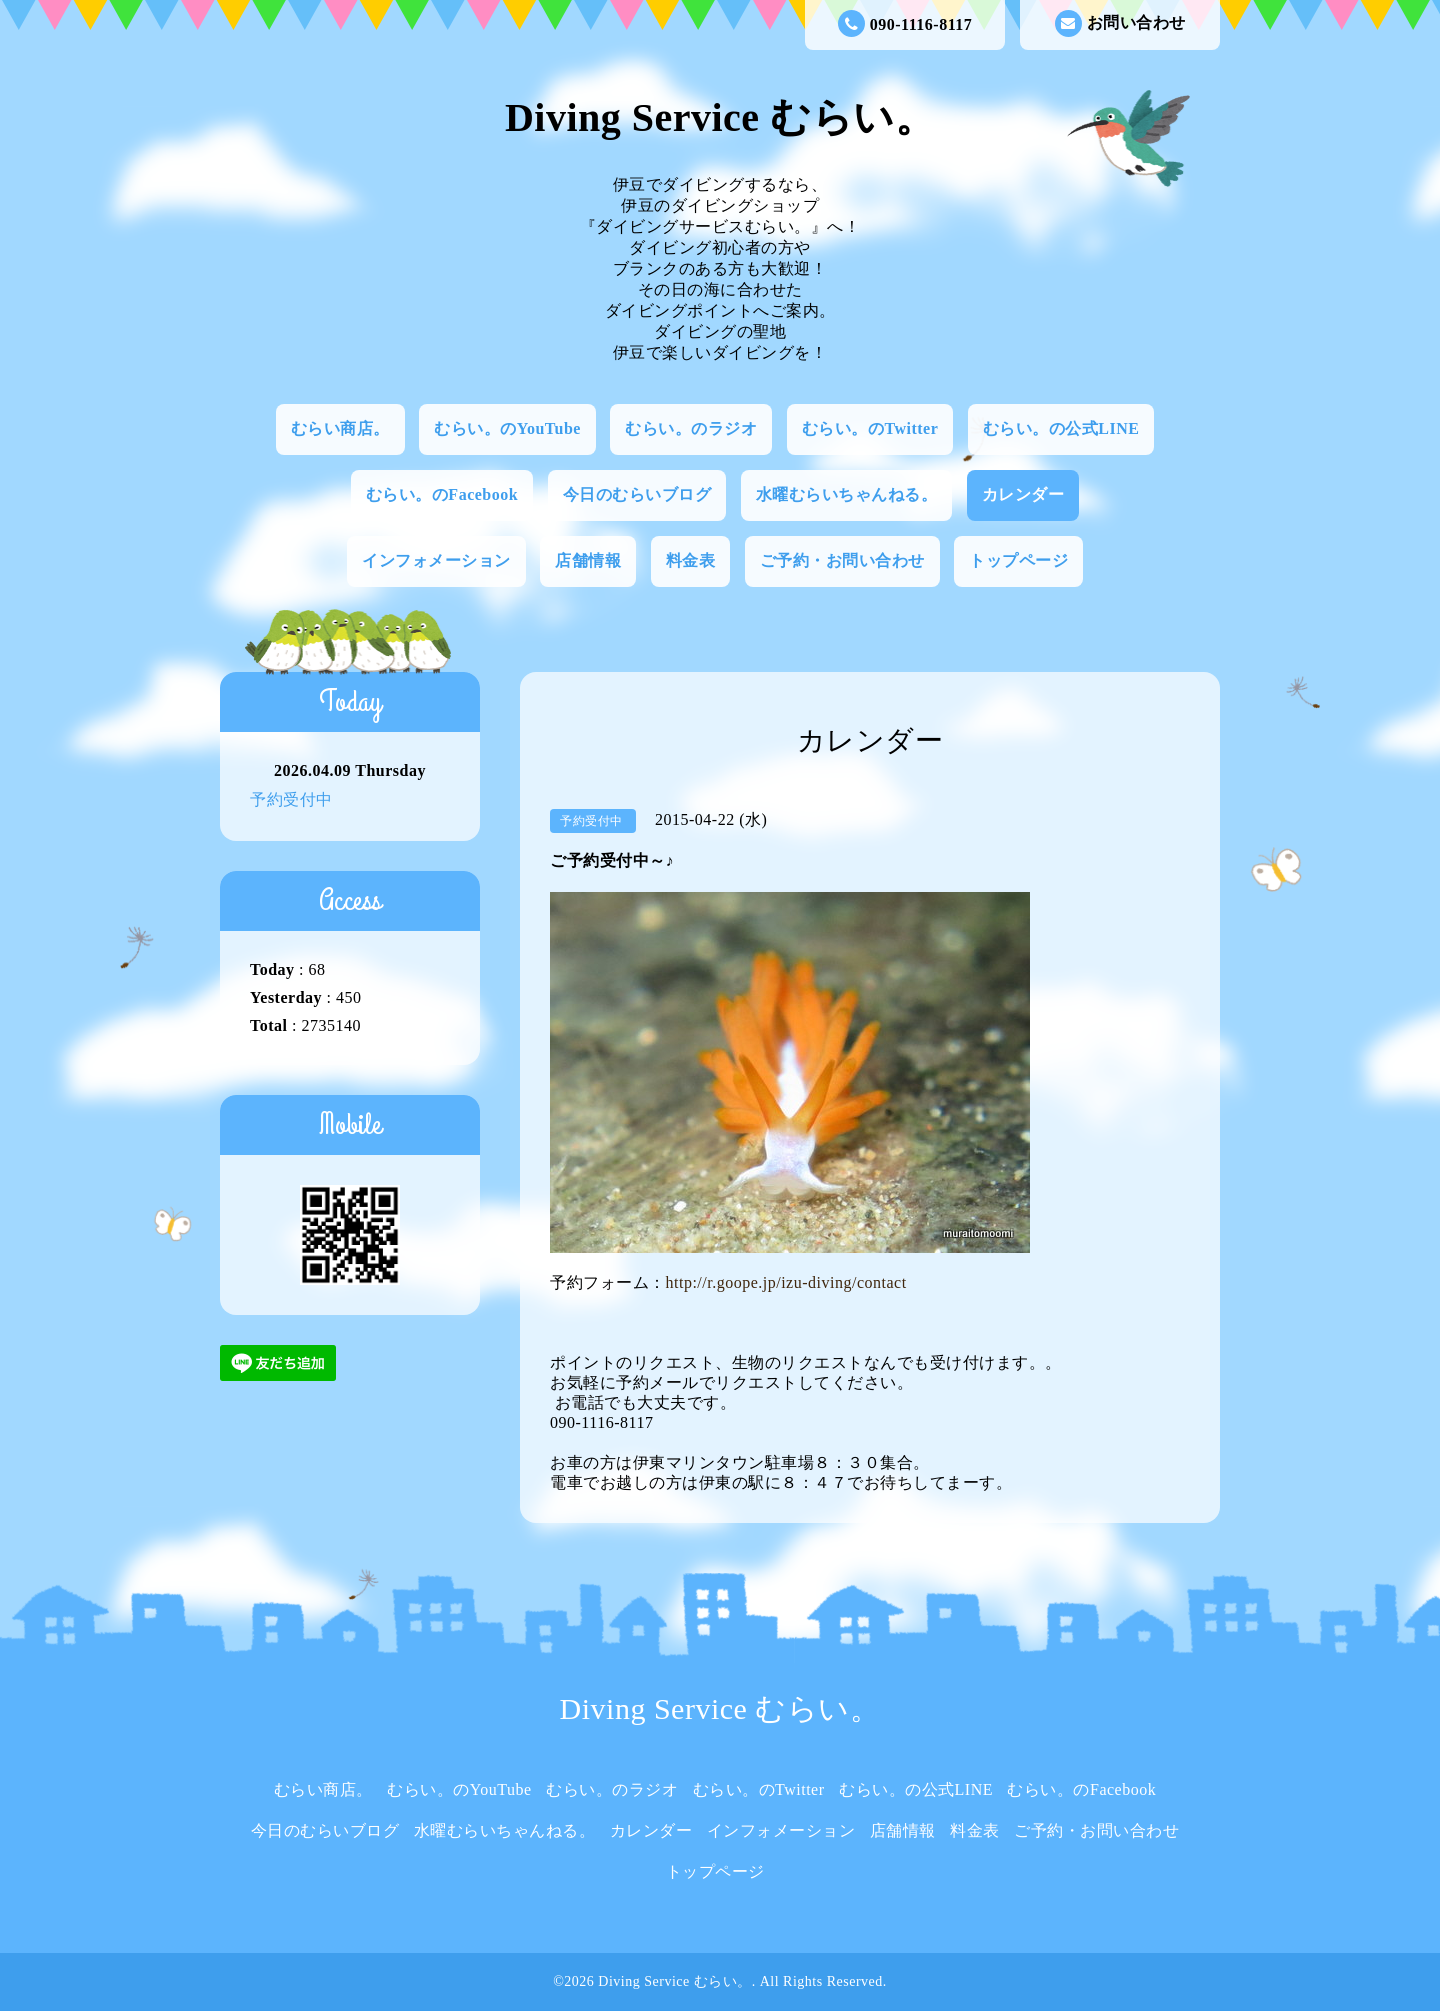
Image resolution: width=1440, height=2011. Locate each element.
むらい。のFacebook (442, 494)
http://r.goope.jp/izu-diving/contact (786, 1282)
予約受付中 (291, 799)
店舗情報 (588, 560)
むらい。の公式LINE (1061, 428)
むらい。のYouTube (507, 428)
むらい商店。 (340, 428)
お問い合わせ (1120, 23)
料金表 (691, 560)
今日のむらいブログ (637, 494)
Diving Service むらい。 (720, 117)
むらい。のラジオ (691, 428)
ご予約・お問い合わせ (842, 560)
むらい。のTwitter (870, 428)
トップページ (1018, 560)
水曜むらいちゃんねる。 (847, 494)
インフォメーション (436, 560)
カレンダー (1023, 494)
